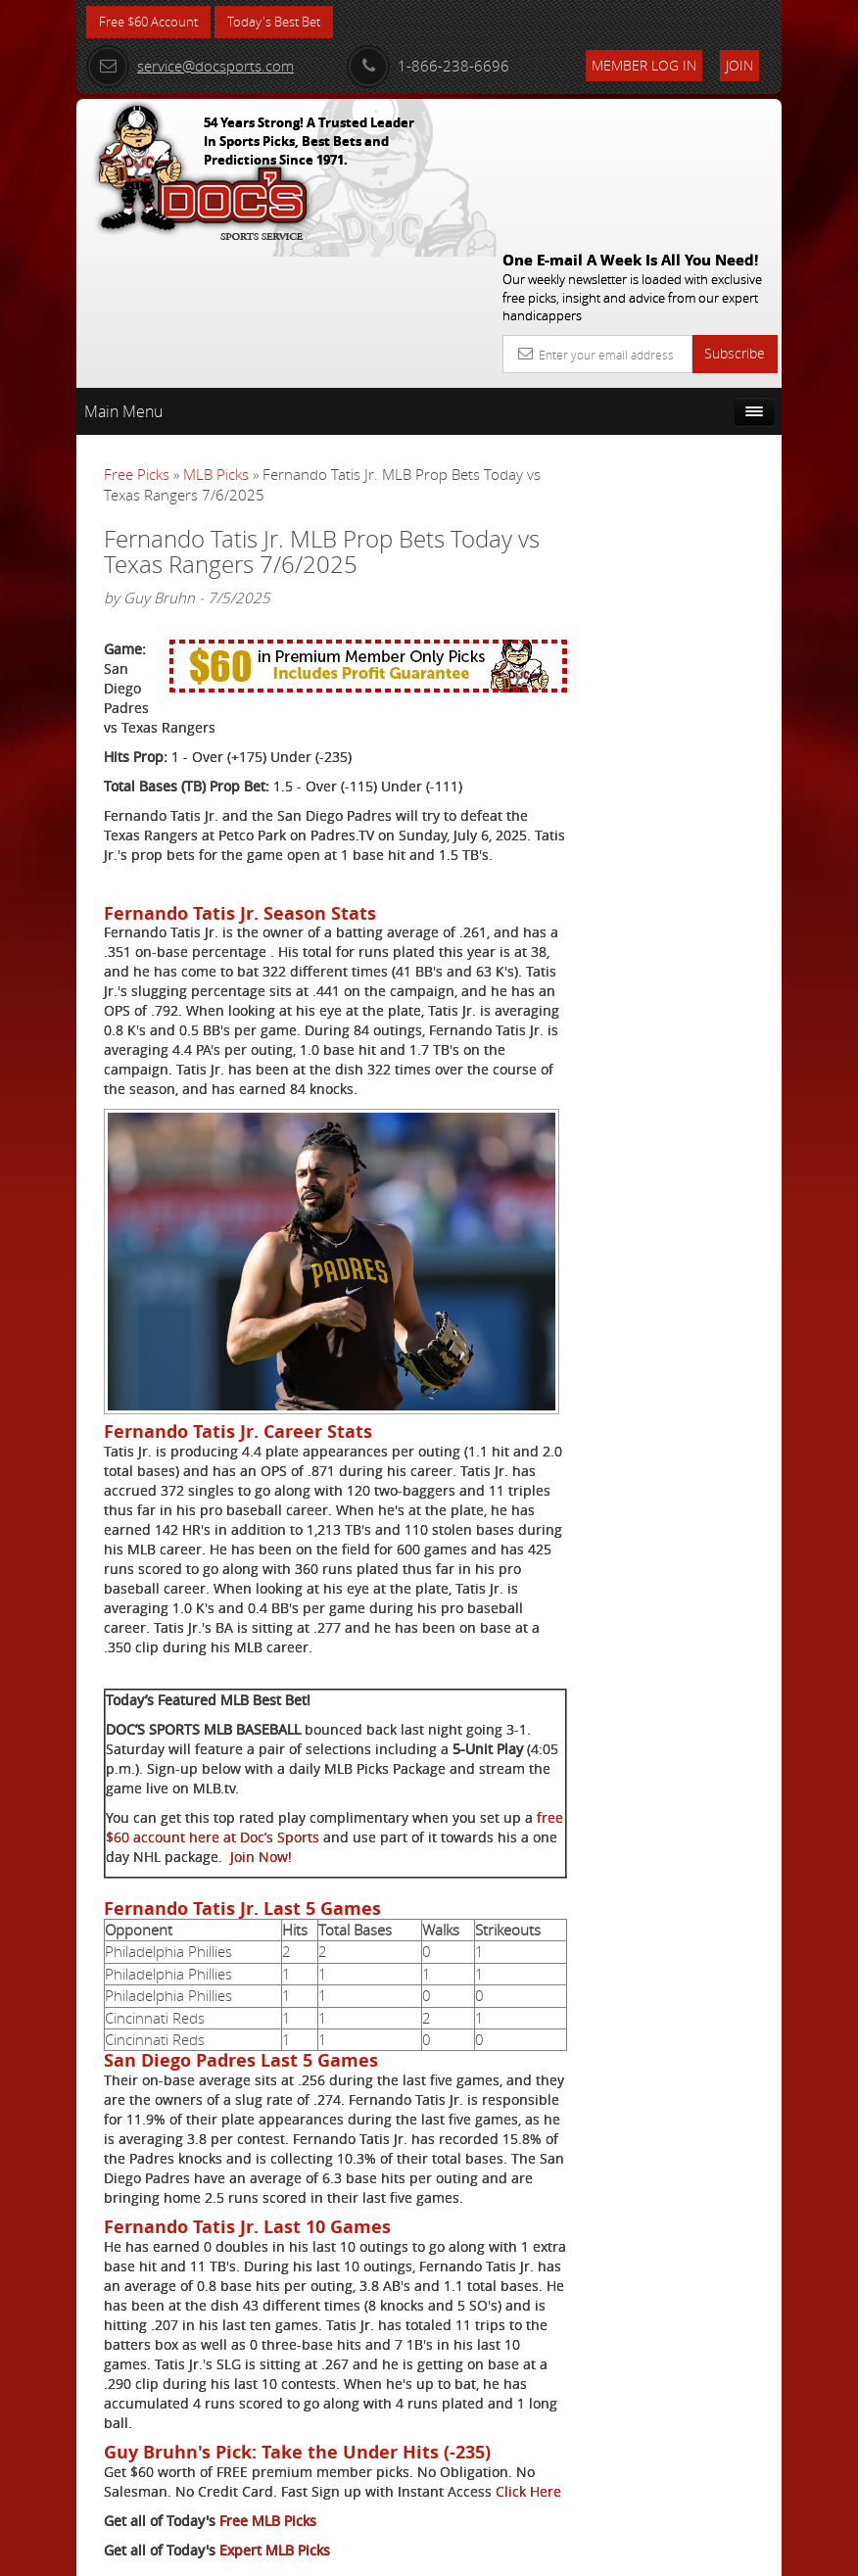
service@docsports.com (190, 65)
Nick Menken (696, 626)
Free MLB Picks (267, 2454)
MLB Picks (216, 332)
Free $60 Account (153, 22)
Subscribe (734, 211)
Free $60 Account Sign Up (680, 797)
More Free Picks (693, 418)
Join (739, 65)
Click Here (136, 2424)
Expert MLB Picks (274, 2483)
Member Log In (644, 65)
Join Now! (381, 1731)
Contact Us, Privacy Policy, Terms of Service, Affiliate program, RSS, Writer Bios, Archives (546, 2552)
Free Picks (136, 332)
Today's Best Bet (288, 22)
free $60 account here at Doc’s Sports (261, 1711)
